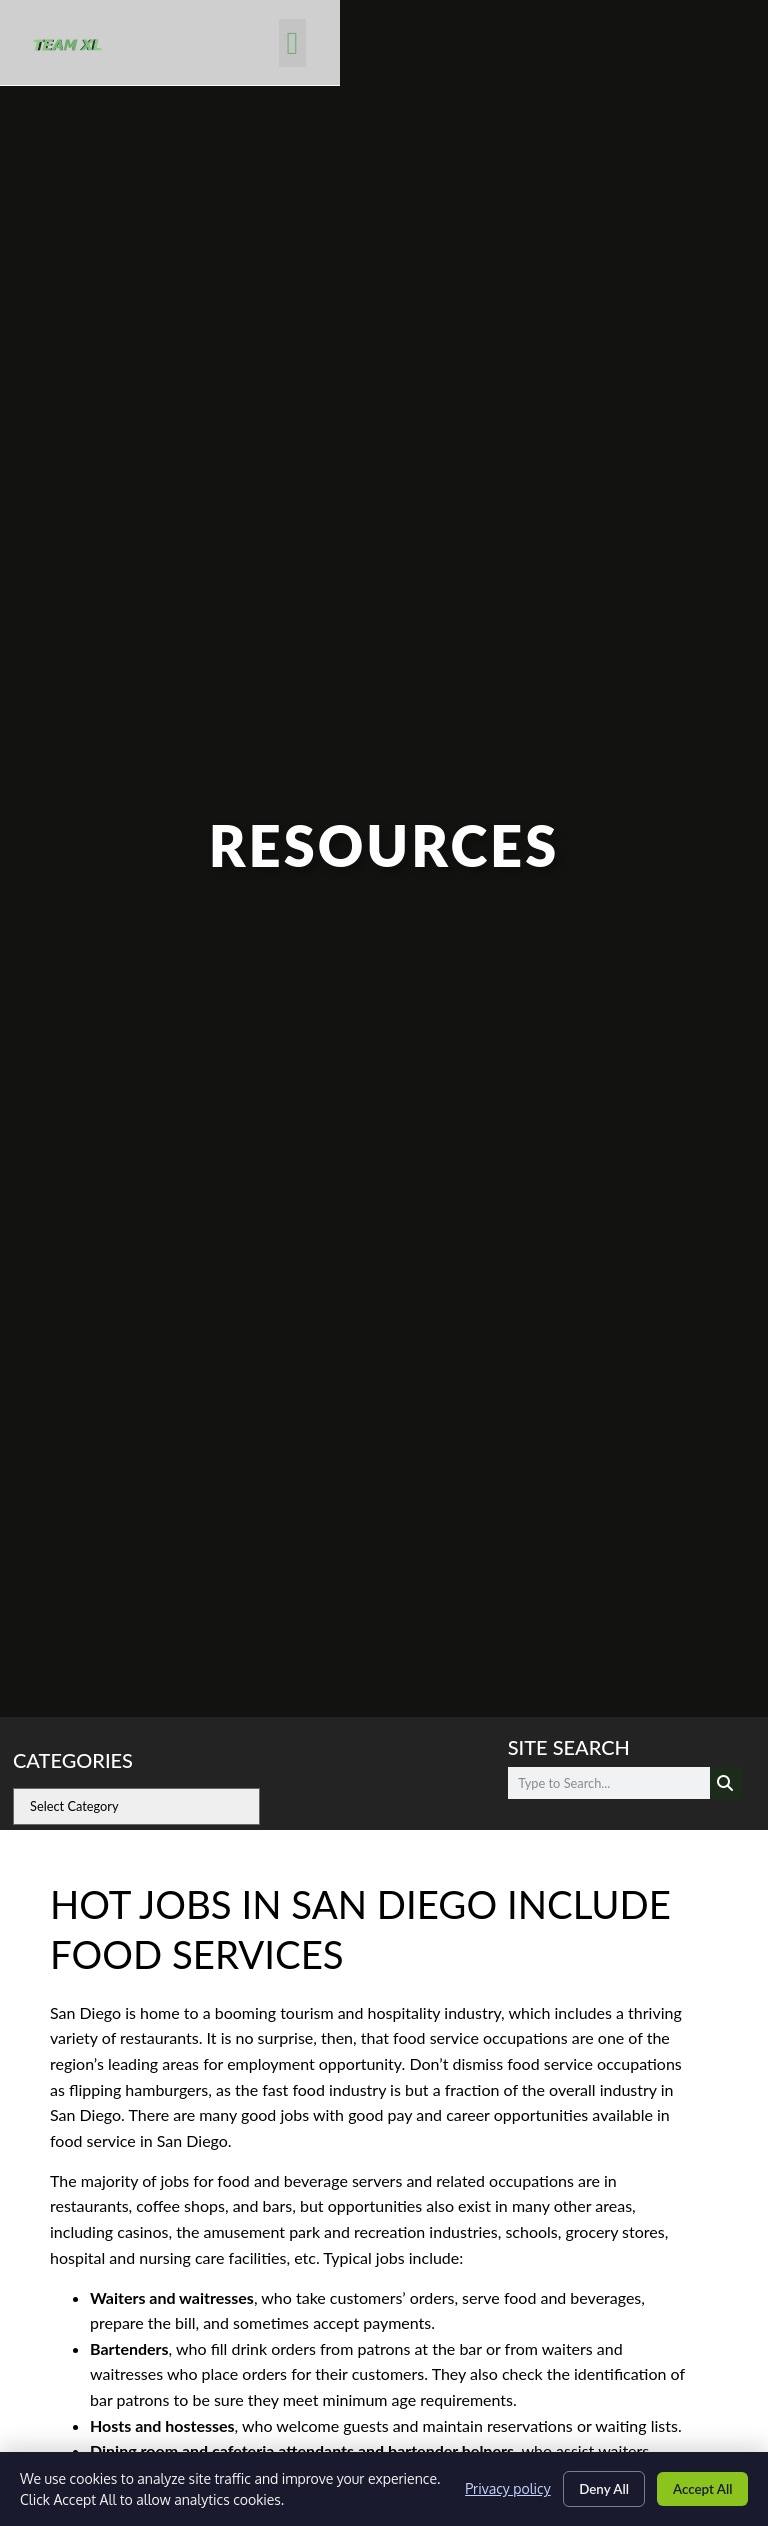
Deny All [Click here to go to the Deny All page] (593, 2488)
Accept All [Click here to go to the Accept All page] (699, 2488)
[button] (704, 46)
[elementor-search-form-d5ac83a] (609, 1783)
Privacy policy (492, 2488)
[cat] (136, 1806)
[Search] (726, 1783)
